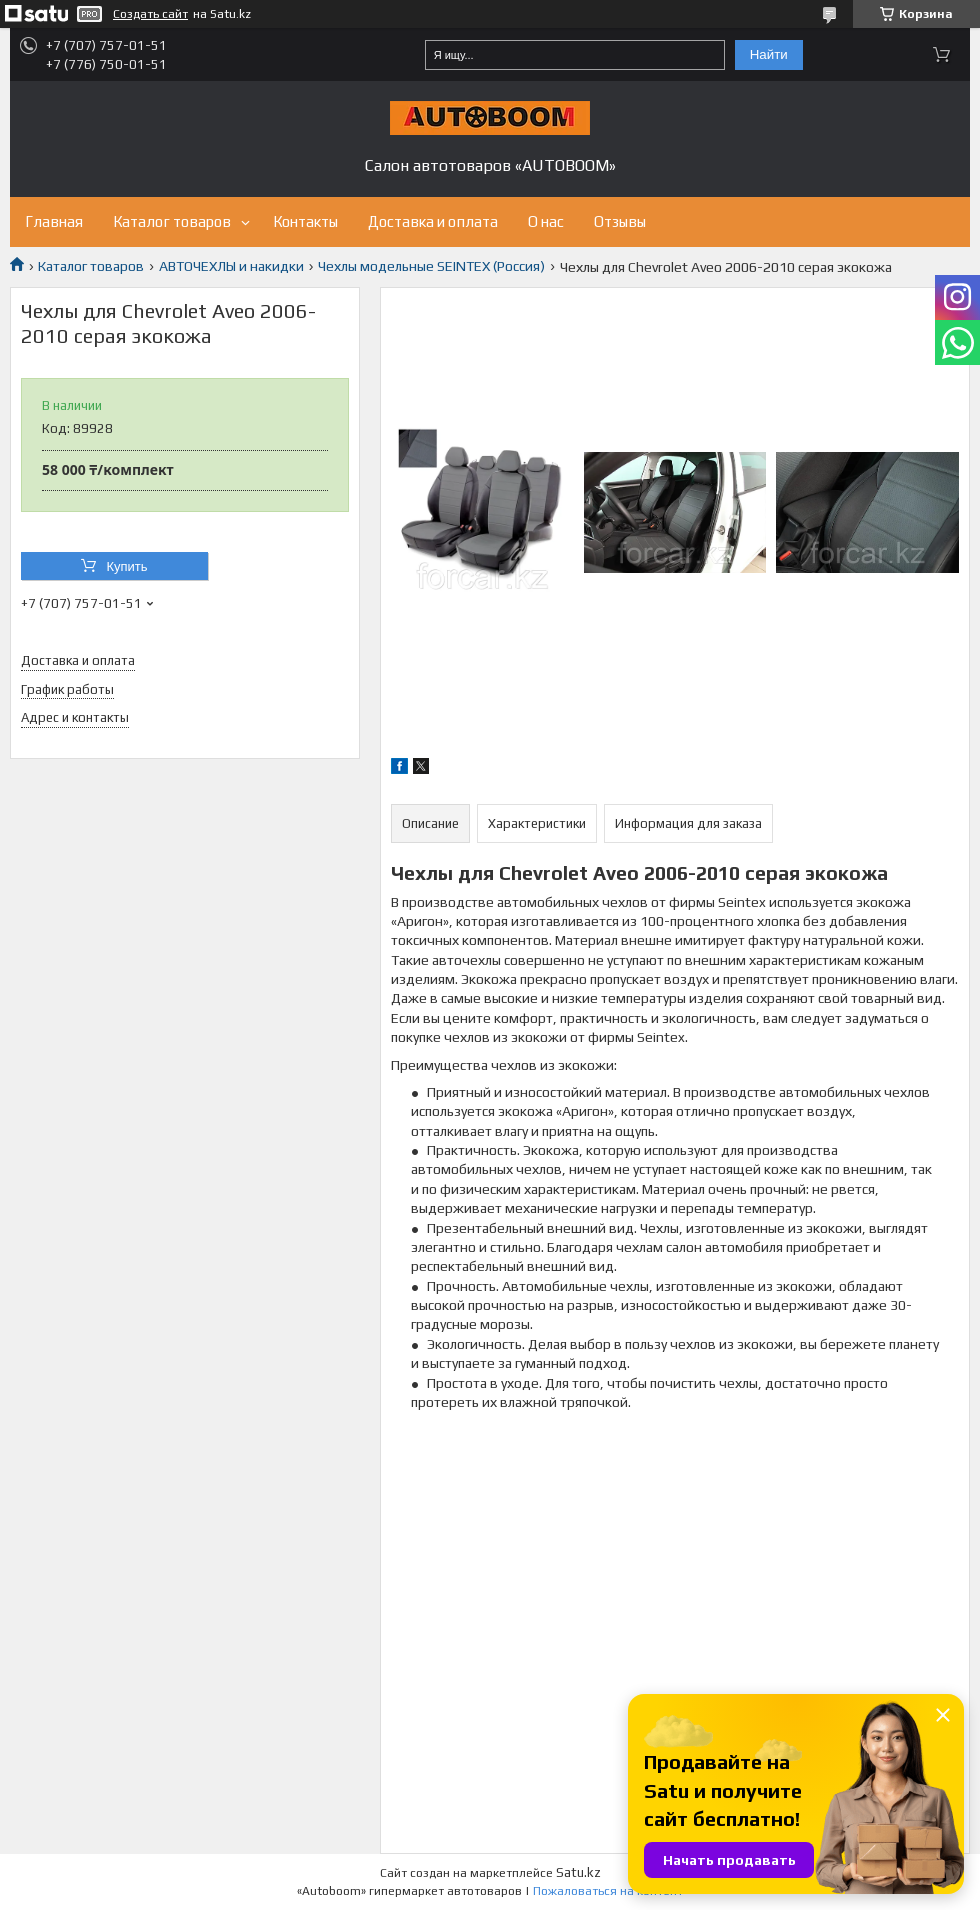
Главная (54, 221)
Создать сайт (150, 14)
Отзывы (620, 221)
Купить (126, 566)
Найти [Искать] (769, 54)
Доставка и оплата (433, 221)
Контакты (305, 221)
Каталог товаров (172, 221)
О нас (546, 221)
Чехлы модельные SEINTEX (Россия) (431, 266)
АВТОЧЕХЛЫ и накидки (231, 266)
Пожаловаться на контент (608, 1891)
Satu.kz (578, 1872)
